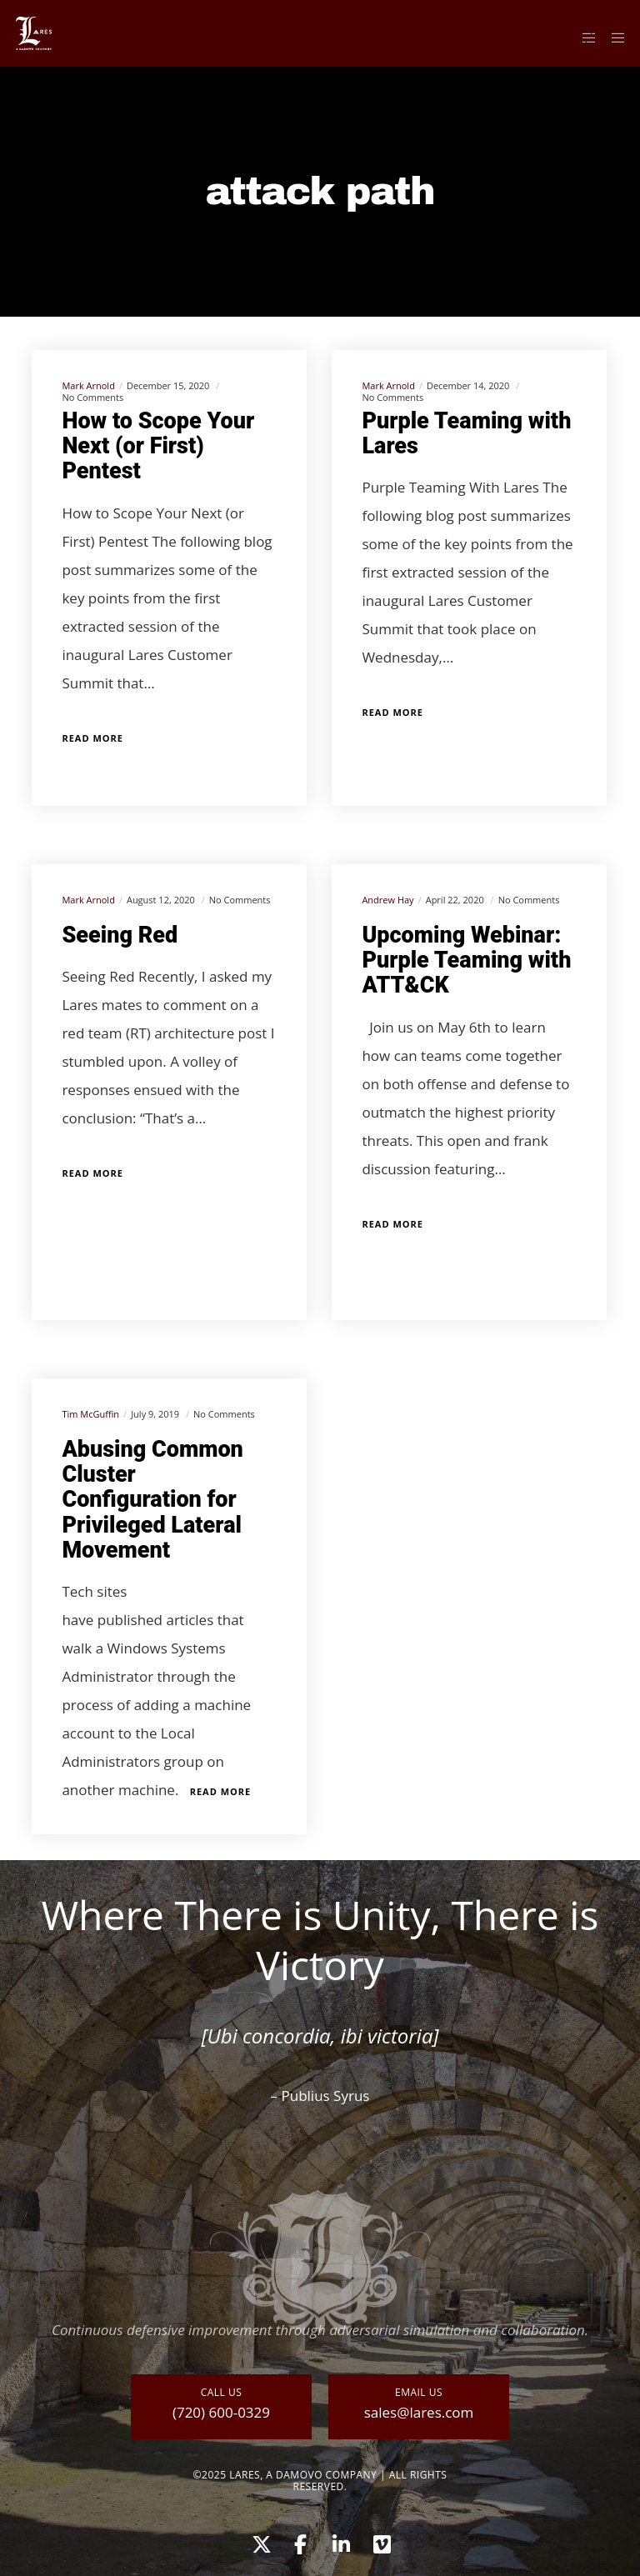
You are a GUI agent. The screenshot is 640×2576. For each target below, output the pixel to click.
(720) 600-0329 (221, 2412)
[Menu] (613, 37)
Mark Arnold (88, 385)
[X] (259, 2542)
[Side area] (583, 37)
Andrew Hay (387, 899)
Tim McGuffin (90, 1414)
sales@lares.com (419, 2412)
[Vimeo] (381, 2542)
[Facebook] (300, 2542)
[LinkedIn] (340, 2542)
